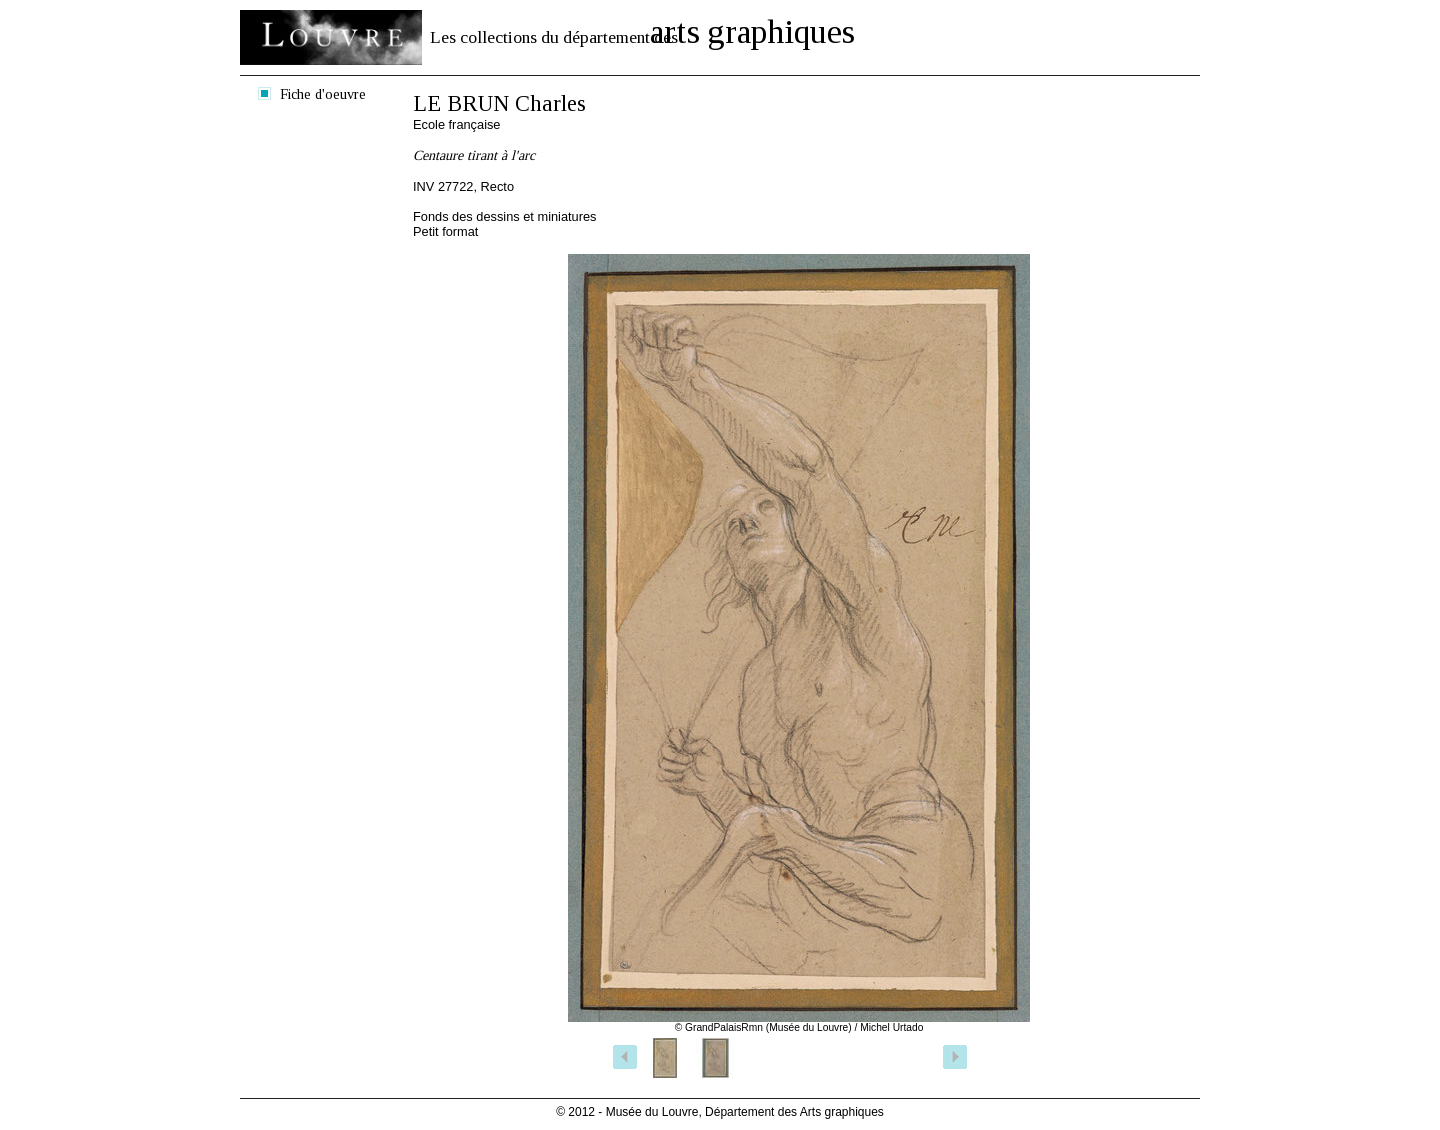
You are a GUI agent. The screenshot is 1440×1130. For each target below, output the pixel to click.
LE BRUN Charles (499, 103)
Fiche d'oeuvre (323, 94)
